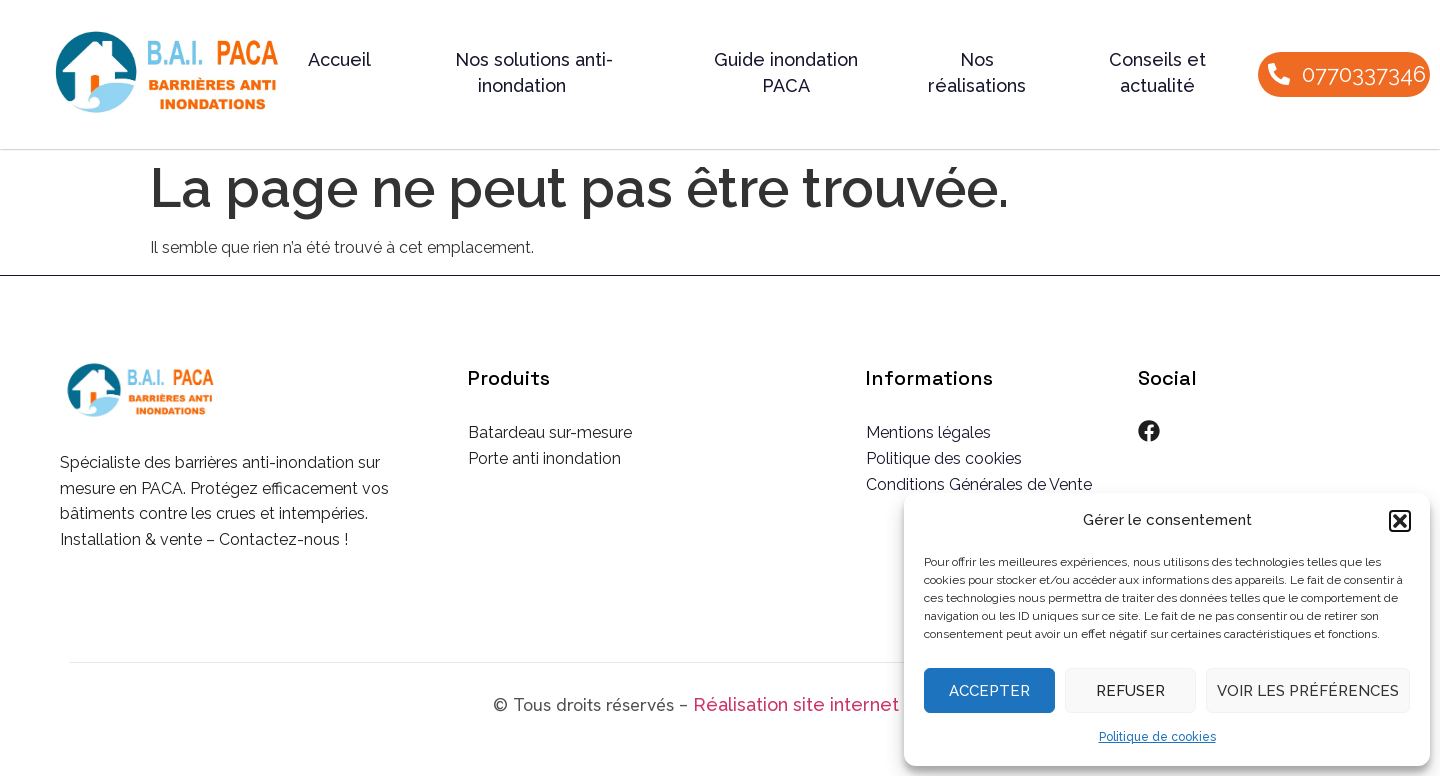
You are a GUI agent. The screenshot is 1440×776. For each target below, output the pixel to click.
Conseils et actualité (1157, 72)
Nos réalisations (977, 72)
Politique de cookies (1157, 737)
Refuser (1130, 691)
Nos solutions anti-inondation (534, 72)
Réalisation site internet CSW (820, 704)
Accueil (339, 59)
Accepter (989, 691)
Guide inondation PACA (786, 72)
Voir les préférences (1308, 691)
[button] (1400, 521)
